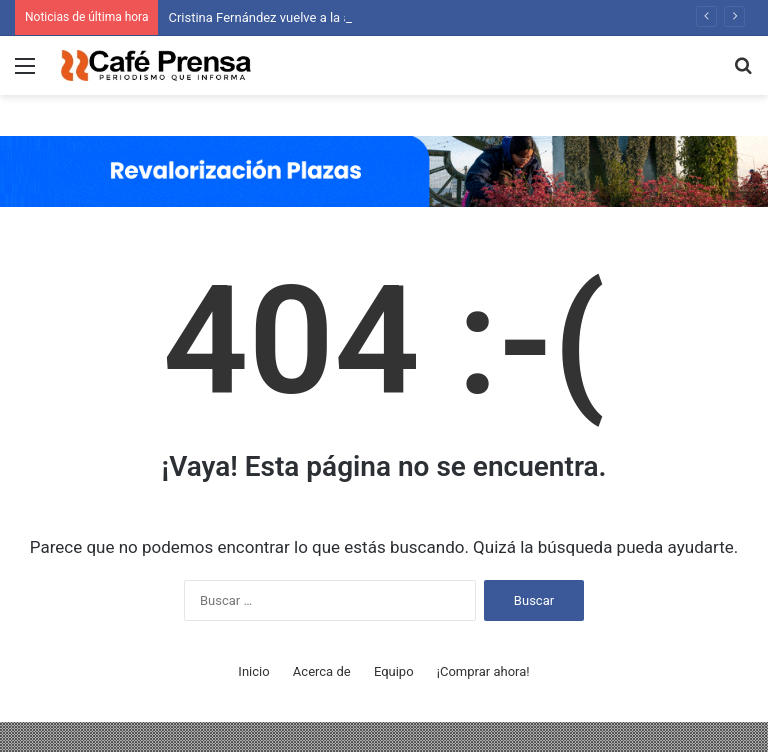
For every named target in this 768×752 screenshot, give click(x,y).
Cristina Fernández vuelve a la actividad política (304, 17)
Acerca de (322, 671)
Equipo (394, 671)
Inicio (253, 671)
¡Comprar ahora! (483, 671)
